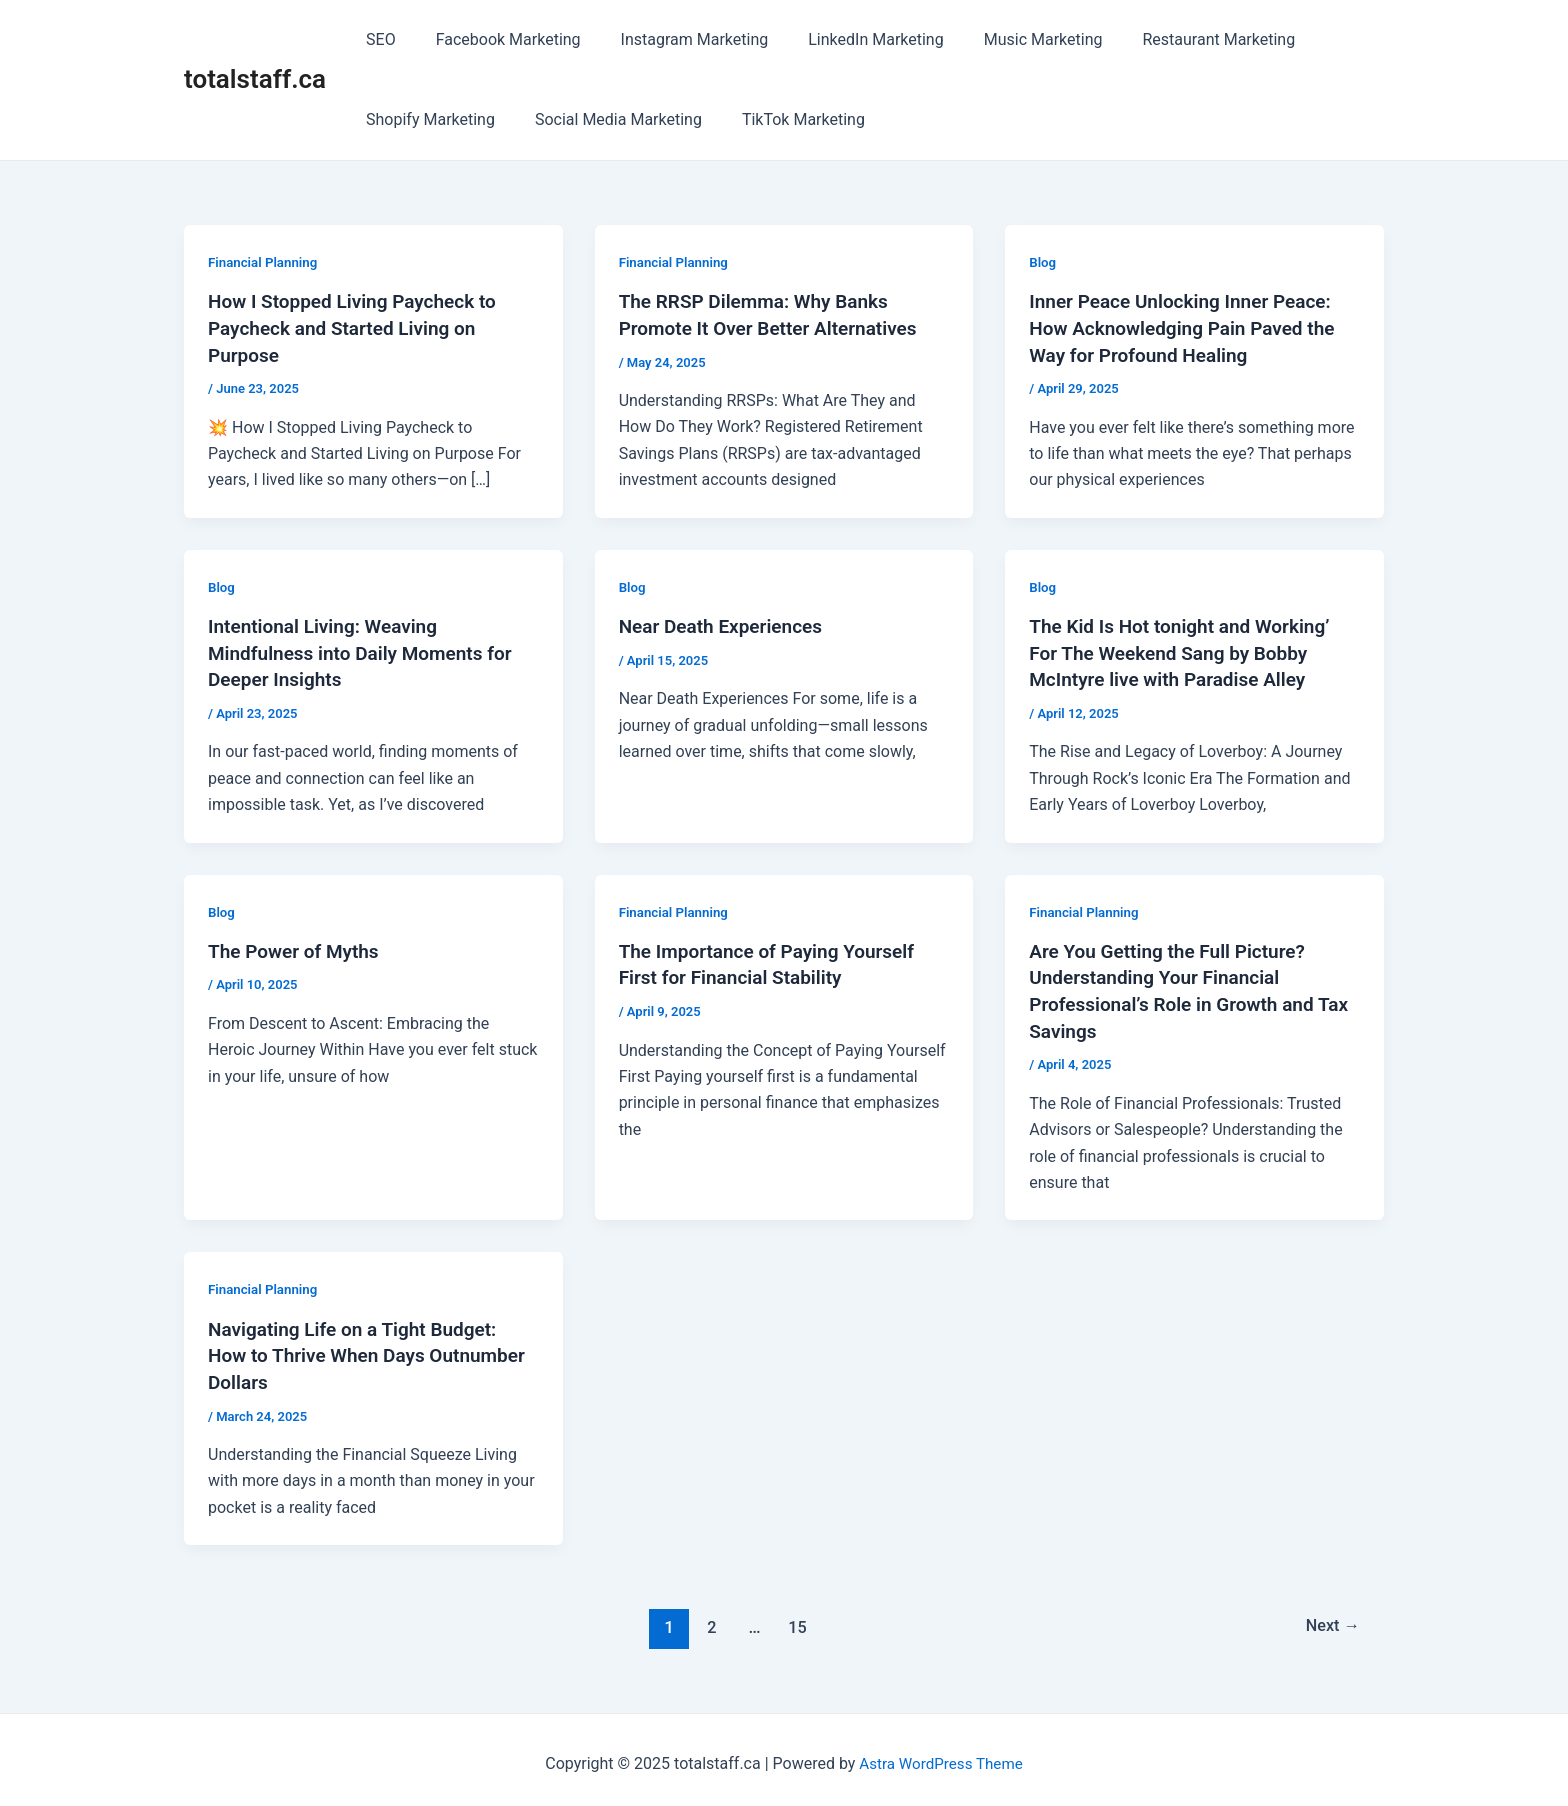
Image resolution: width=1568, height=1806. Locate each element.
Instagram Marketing (675, 39)
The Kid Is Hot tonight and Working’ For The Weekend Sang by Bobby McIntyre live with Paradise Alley (1187, 650)
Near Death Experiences (726, 624)
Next (1330, 1619)
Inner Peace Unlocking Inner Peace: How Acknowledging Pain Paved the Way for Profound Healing (1190, 327)
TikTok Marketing (783, 119)
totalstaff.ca (255, 79)
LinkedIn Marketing (847, 39)
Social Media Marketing (606, 119)
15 (795, 1619)
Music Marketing (1007, 39)
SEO (377, 39)
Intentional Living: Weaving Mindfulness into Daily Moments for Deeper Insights (368, 650)
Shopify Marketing (426, 119)
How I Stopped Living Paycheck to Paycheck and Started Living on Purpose (359, 327)
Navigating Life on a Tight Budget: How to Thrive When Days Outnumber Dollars (360, 1348)
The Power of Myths (298, 947)
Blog (1043, 262)
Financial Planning (265, 262)
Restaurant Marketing (1174, 39)
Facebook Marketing (496, 39)
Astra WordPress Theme (941, 1755)
